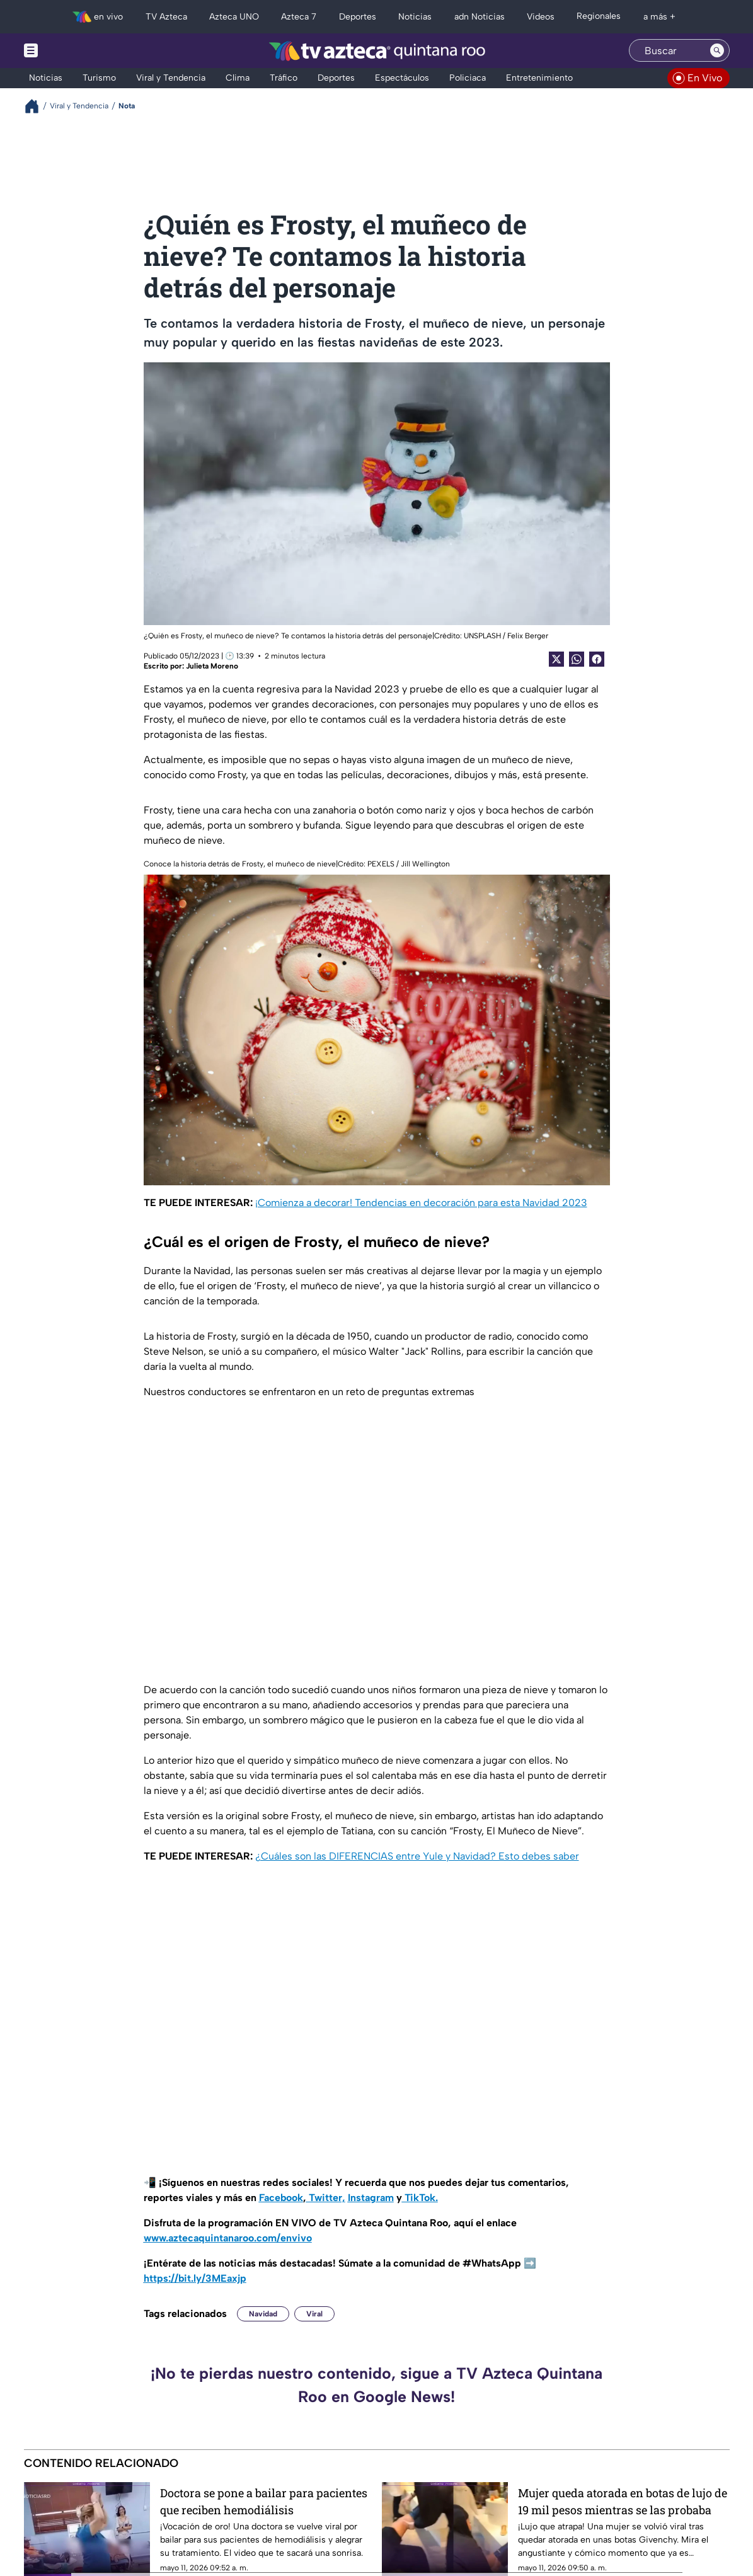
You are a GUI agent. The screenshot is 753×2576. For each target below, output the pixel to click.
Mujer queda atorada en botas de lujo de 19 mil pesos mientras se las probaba (622, 2501)
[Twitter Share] (556, 659)
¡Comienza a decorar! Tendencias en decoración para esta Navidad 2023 (421, 1203)
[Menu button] (74, 50)
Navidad (263, 2313)
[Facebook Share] (596, 659)
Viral (314, 2313)
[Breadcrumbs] (37, 106)
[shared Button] (576, 659)
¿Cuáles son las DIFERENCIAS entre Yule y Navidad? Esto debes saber (417, 1856)
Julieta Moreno (212, 666)
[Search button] (717, 50)
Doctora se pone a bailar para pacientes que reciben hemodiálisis (263, 2501)
